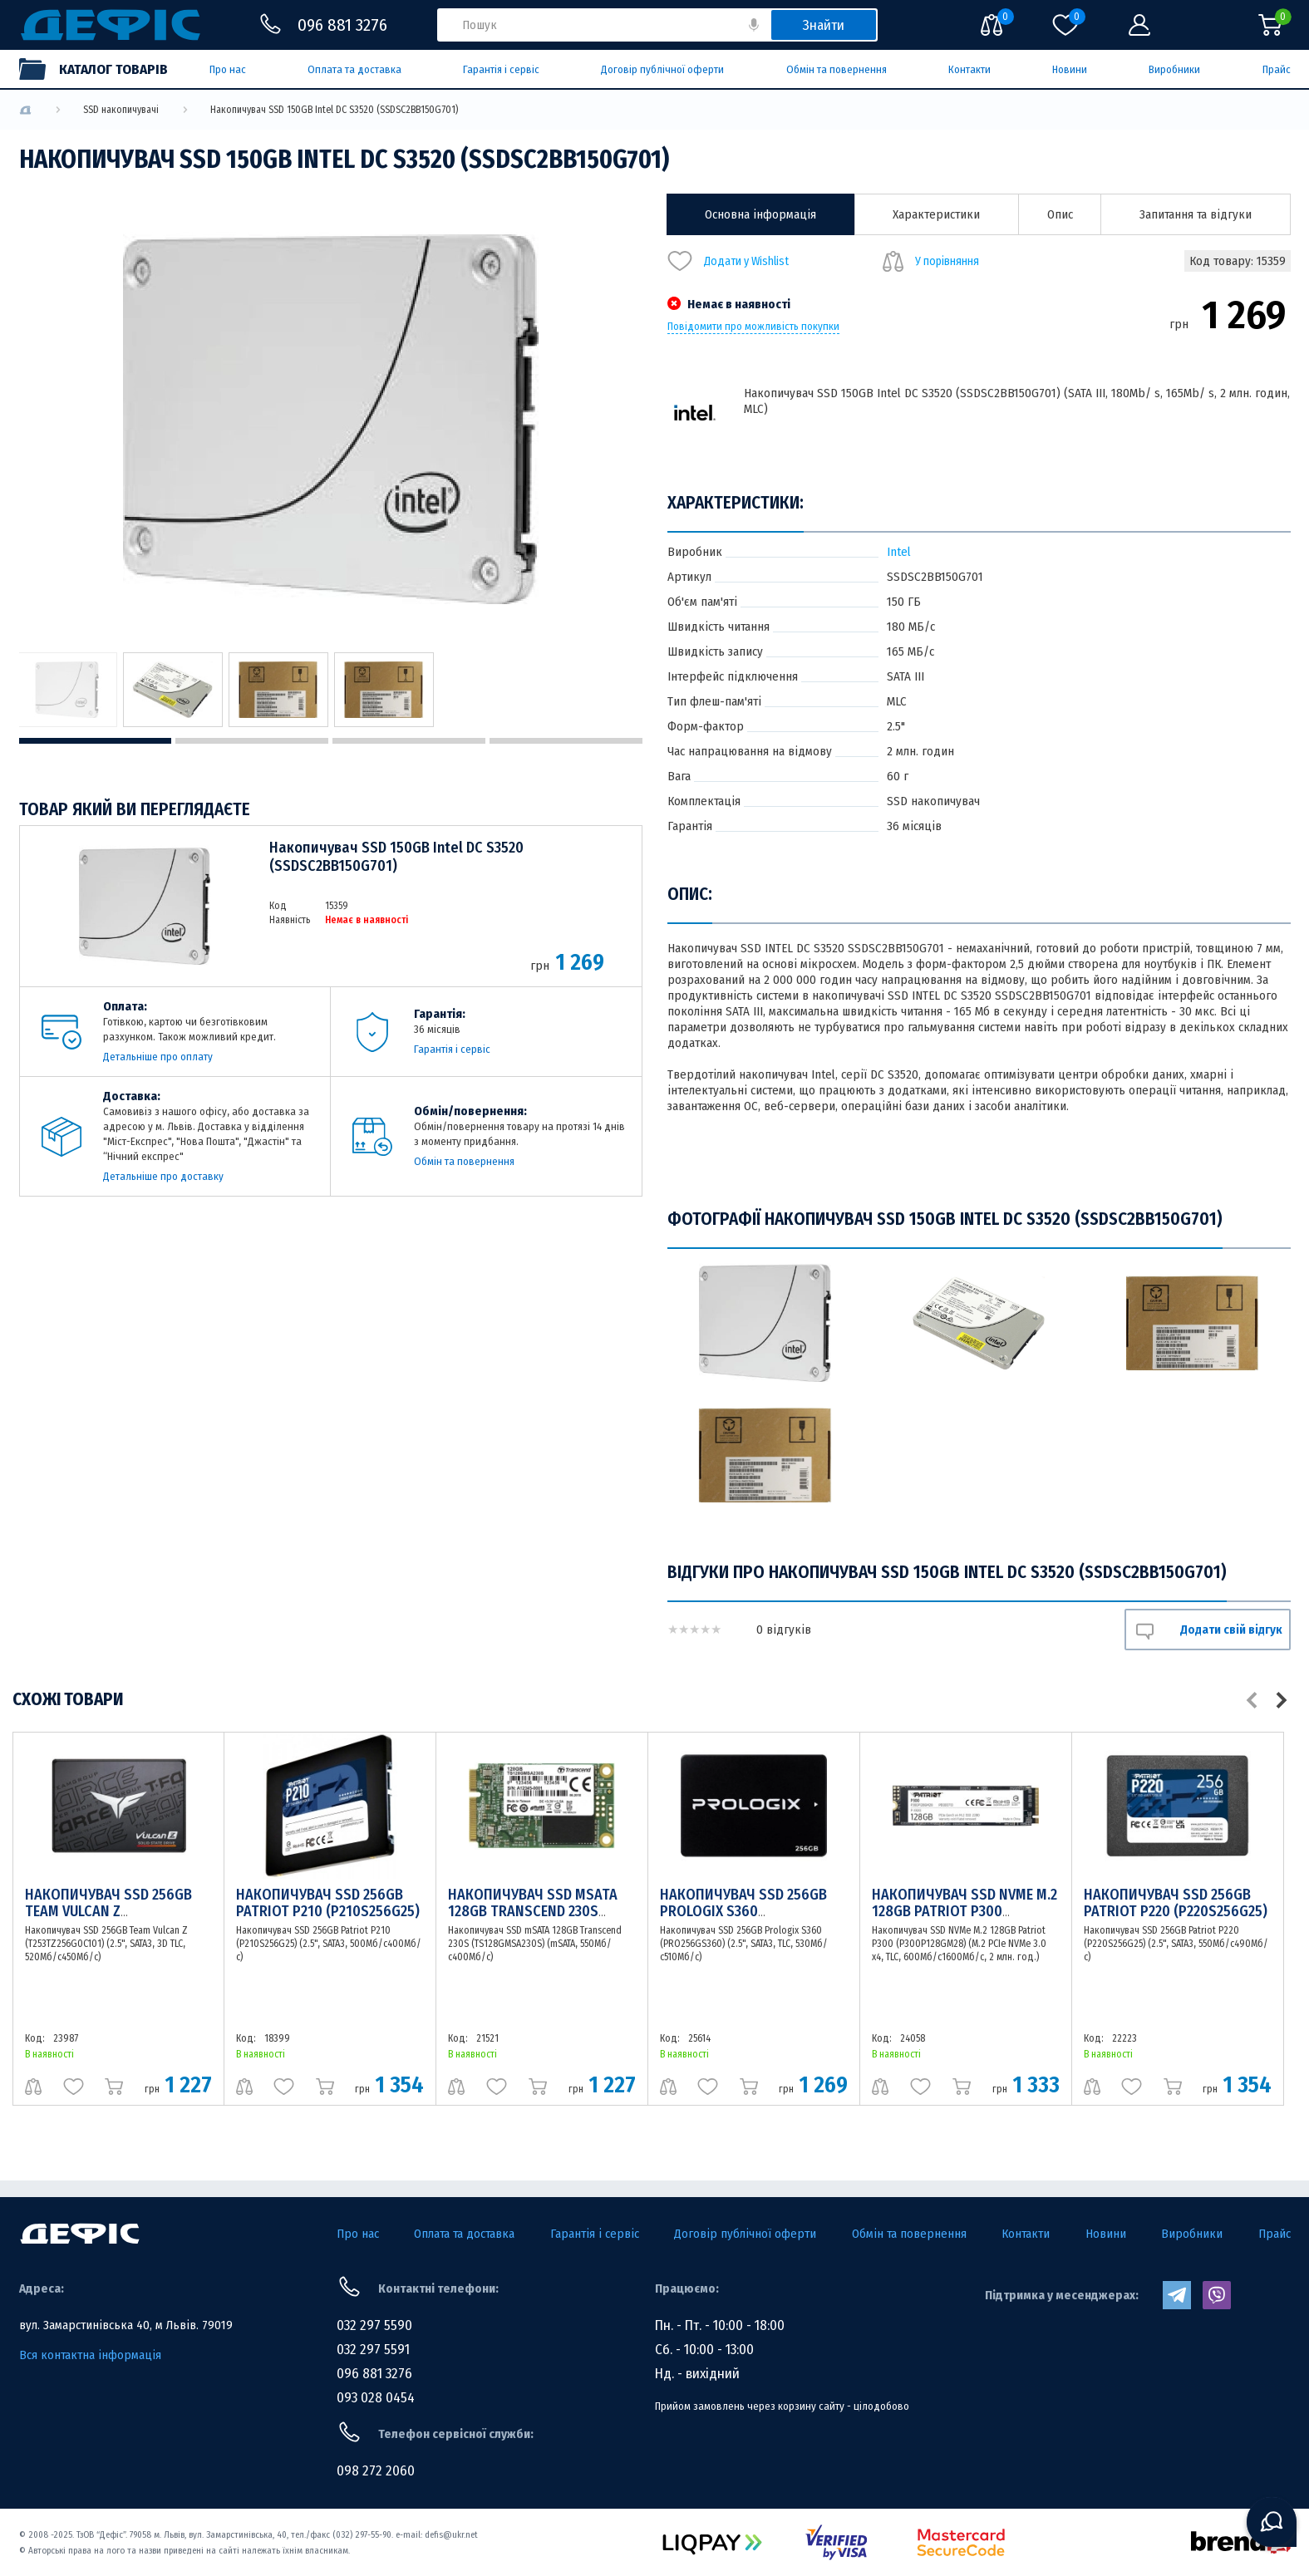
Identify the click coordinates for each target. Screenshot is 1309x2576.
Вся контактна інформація (90, 2354)
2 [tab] (251, 741)
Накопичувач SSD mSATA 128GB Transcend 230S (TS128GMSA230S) (533, 1911)
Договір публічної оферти (662, 69)
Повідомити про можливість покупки (753, 326)
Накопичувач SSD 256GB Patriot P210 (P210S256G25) (328, 1902)
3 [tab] (408, 741)
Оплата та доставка (354, 69)
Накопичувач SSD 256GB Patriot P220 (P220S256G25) (1175, 1902)
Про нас (227, 69)
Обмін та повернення (836, 69)
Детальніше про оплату (158, 1056)
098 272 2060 (376, 2471)
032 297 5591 (373, 2349)
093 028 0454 (376, 2398)
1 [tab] (95, 741)
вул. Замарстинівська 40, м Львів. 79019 (126, 2325)
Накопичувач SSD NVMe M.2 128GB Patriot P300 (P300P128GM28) (964, 1911)
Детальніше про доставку (163, 1176)
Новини (1069, 69)
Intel (899, 551)
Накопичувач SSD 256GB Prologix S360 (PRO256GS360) (743, 1911)
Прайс (1276, 69)
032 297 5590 (374, 2325)
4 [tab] (566, 741)
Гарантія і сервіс (501, 69)
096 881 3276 (374, 2374)
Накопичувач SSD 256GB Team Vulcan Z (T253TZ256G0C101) (108, 1911)
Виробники (1174, 69)
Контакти (969, 69)
